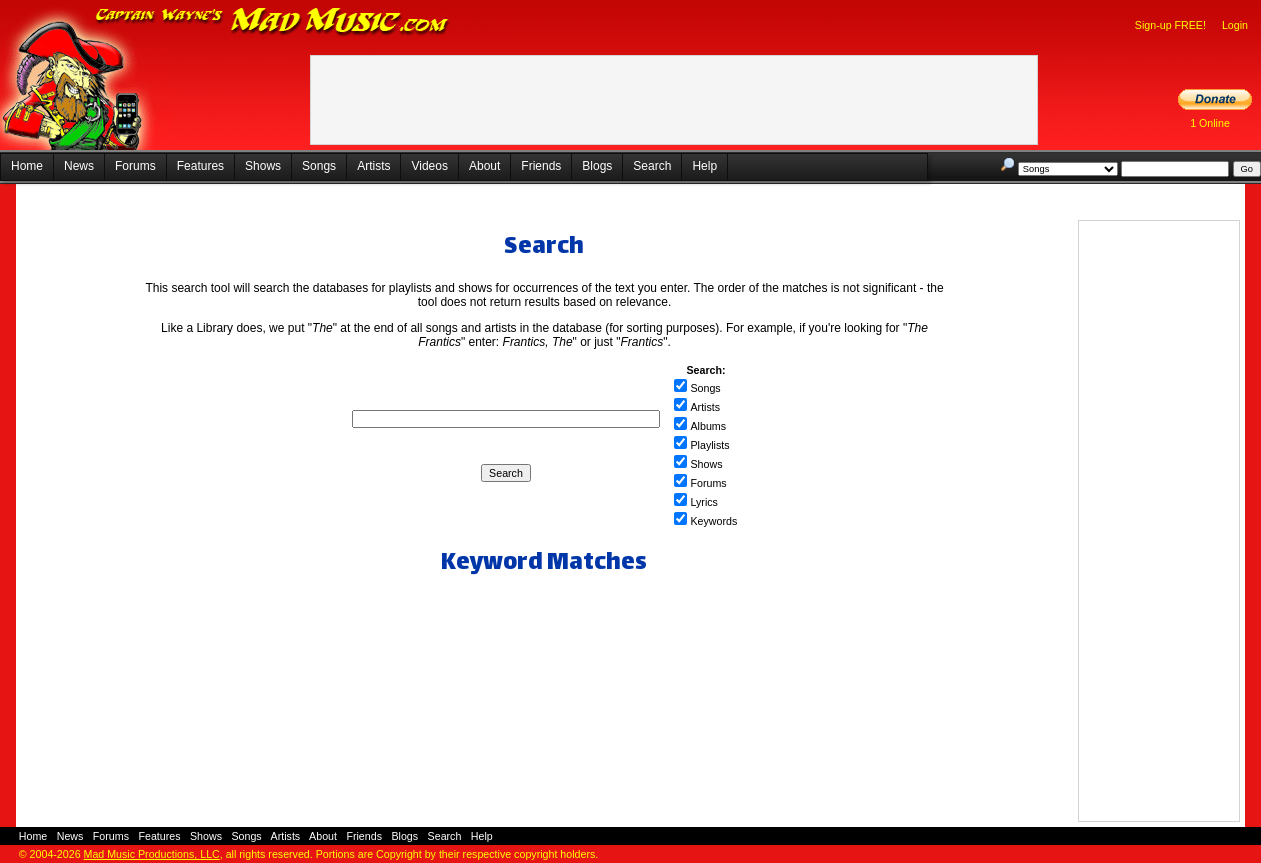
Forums (135, 166)
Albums (708, 426)
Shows (263, 166)
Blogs (597, 166)
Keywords (713, 521)
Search (652, 166)
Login (1235, 25)
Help (704, 166)
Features (200, 166)
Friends (541, 166)
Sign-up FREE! (1170, 25)
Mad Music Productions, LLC (152, 854)
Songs (319, 166)
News (79, 166)
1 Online (1210, 123)
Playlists (709, 445)
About (484, 166)
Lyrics (703, 502)
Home (27, 166)
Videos (429, 166)
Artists (373, 166)
